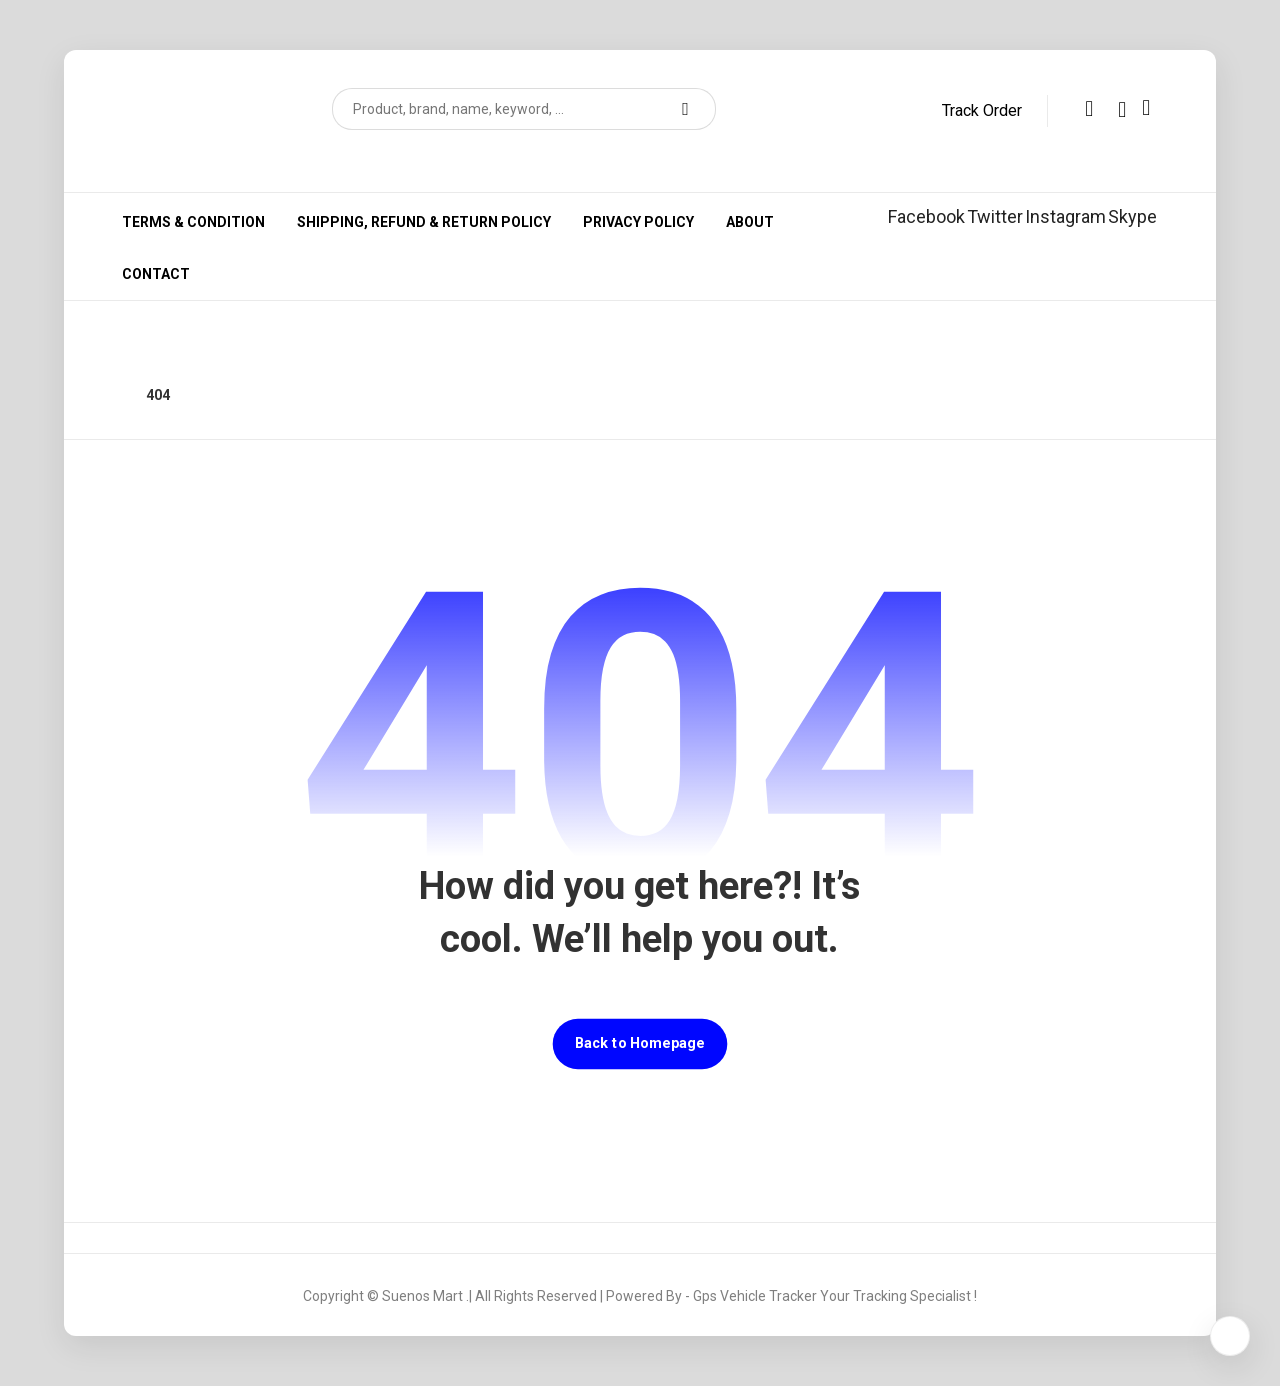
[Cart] (1146, 106)
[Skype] (1132, 216)
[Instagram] (1065, 216)
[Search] (688, 109)
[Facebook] (926, 216)
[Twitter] (995, 216)
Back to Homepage (640, 1043)
